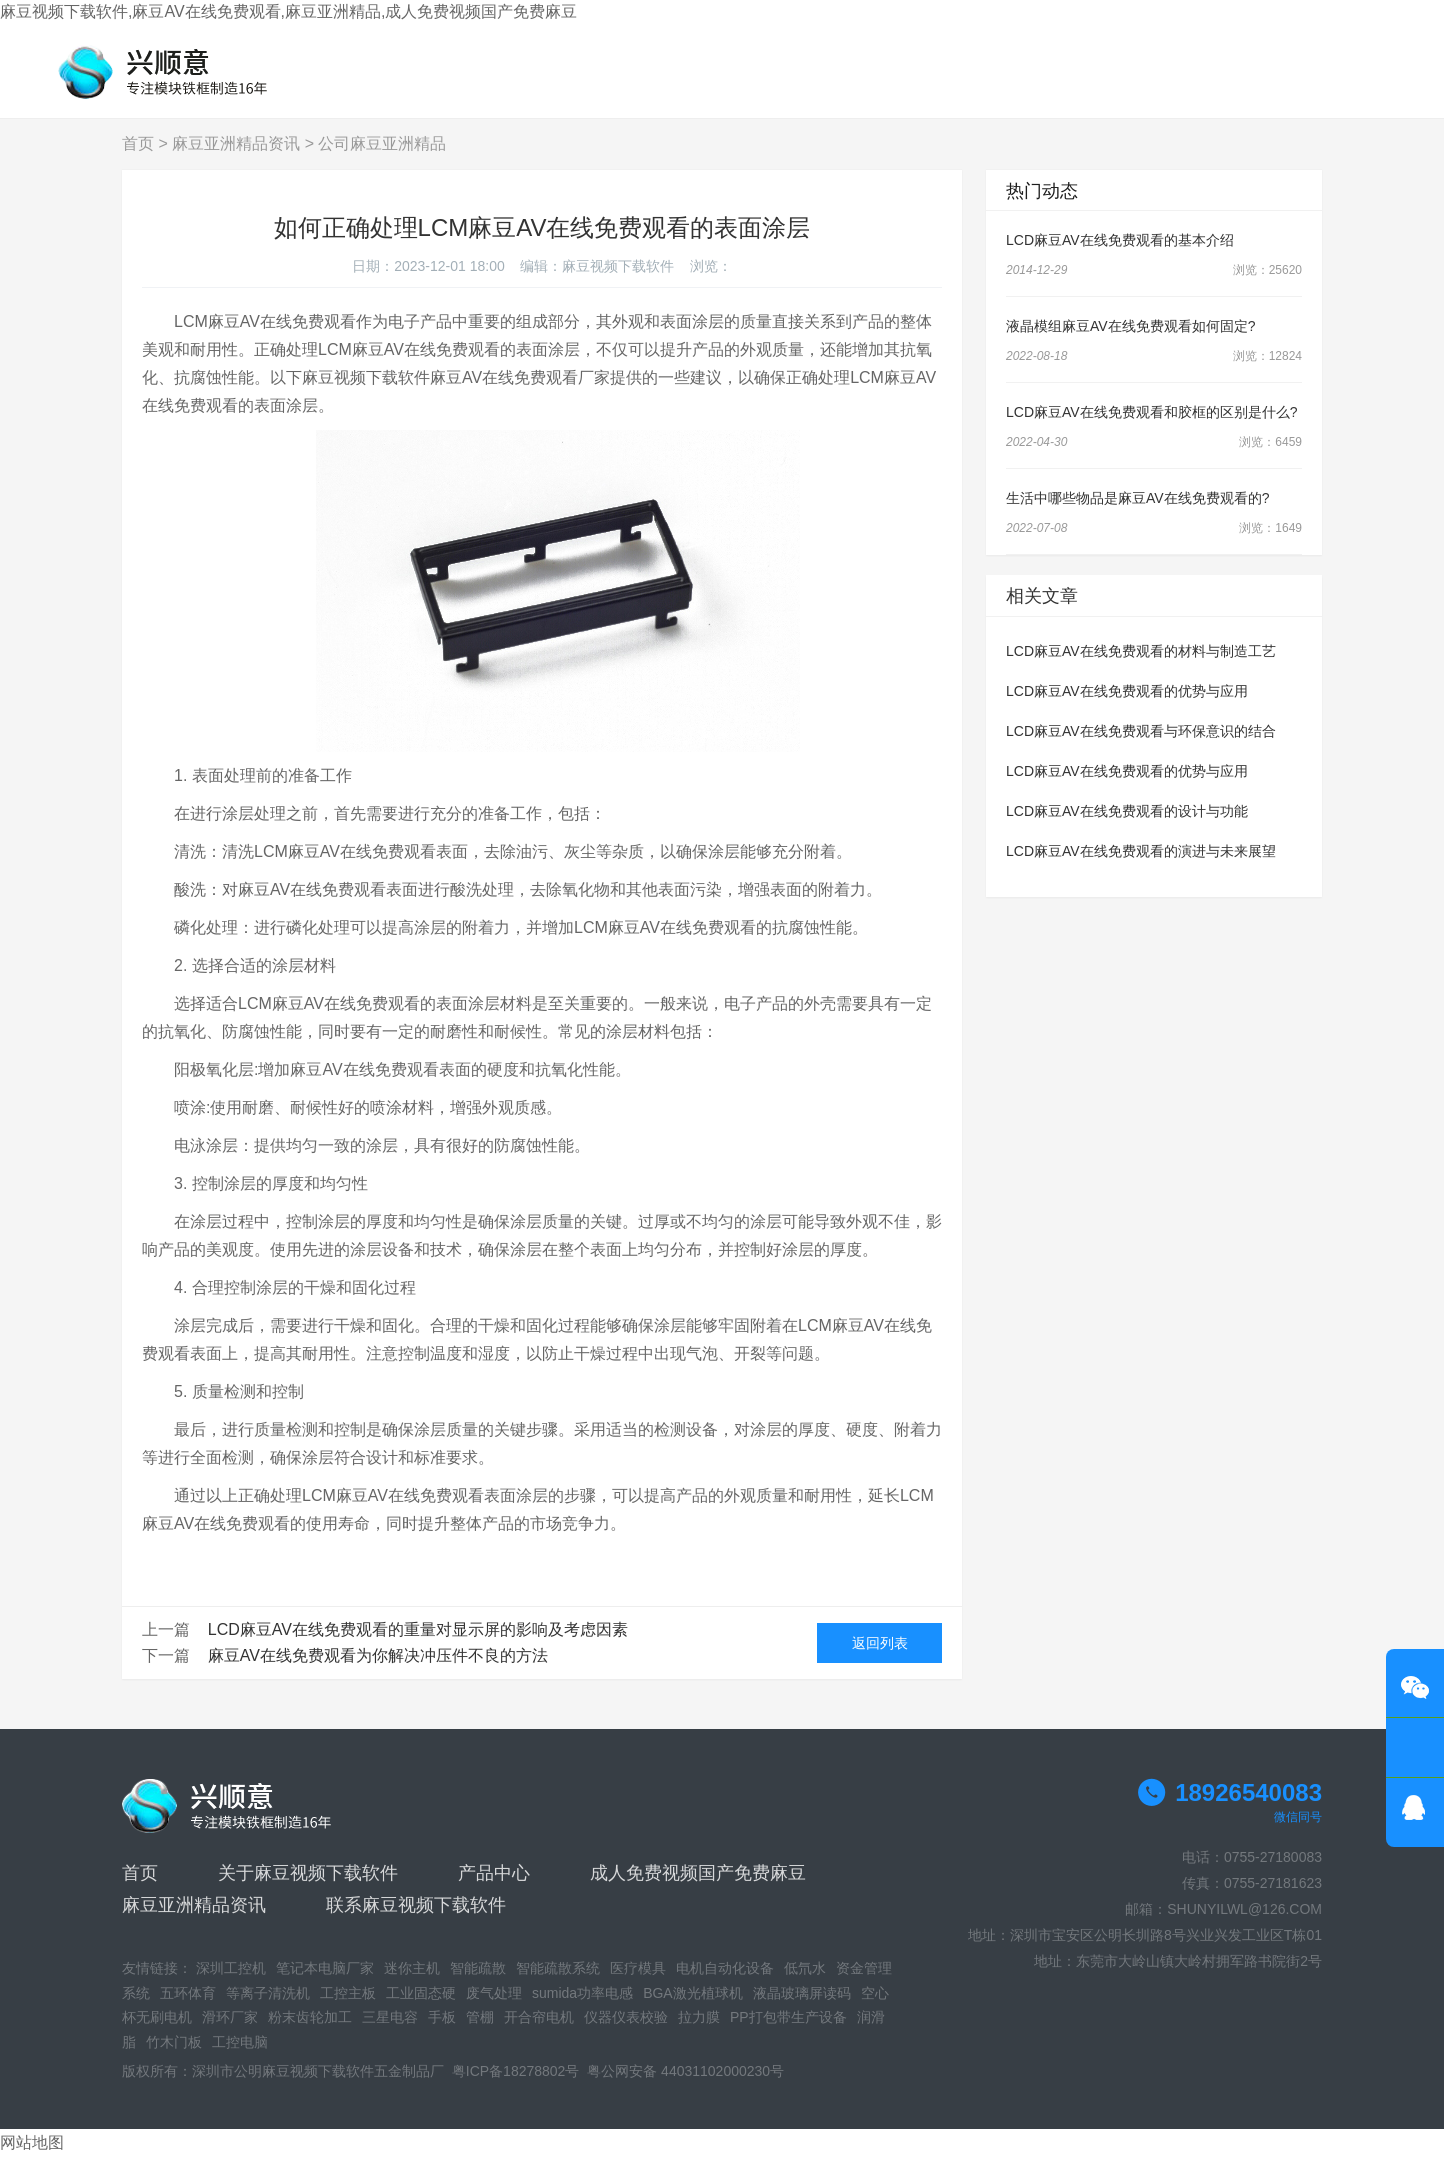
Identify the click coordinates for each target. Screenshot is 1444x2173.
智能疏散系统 (558, 1984)
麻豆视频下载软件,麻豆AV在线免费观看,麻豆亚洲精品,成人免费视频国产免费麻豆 (289, 11)
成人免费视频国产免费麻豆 (698, 1889)
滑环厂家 (230, 2033)
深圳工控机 (231, 1984)
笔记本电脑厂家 (325, 1984)
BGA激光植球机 (693, 2009)
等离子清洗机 (268, 2009)
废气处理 (494, 2009)
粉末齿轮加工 (310, 2033)
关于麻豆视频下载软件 (308, 1889)
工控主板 (348, 2009)
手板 (442, 2033)
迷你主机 (412, 1984)
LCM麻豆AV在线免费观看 (393, 1511)
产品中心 (494, 1889)
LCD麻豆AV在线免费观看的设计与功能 (1127, 827)
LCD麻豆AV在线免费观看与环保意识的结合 (1141, 747)
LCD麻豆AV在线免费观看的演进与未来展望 (1141, 867)
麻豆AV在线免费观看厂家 (520, 393)
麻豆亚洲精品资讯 (236, 159)
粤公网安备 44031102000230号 (685, 2087)
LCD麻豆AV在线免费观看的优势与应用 (1127, 707)
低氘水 (805, 1984)
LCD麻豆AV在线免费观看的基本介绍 (1120, 256)
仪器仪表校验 (626, 2033)
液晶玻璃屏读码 (802, 2009)
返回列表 (880, 1659)
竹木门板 (174, 2058)
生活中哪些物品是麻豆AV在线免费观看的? (1137, 514)
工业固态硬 (421, 2009)
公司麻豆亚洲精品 (382, 159)
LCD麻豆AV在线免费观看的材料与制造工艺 (1141, 667)
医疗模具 (638, 1984)
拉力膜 (699, 2033)
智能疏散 (478, 1984)
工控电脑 (240, 2058)
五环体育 (188, 2009)
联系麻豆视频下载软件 (416, 1921)
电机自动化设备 (725, 1984)
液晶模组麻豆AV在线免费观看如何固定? (1130, 342)
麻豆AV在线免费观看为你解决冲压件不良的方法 (378, 1671)
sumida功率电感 (582, 2009)
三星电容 (390, 2033)
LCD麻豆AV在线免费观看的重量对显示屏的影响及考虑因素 (418, 1645)
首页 (138, 159)
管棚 (480, 2033)
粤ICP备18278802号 (516, 2087)
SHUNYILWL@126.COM (1244, 1925)
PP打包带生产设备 (788, 2033)
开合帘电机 (539, 2033)
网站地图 (32, 2158)
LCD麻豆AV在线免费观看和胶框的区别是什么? (1151, 428)
